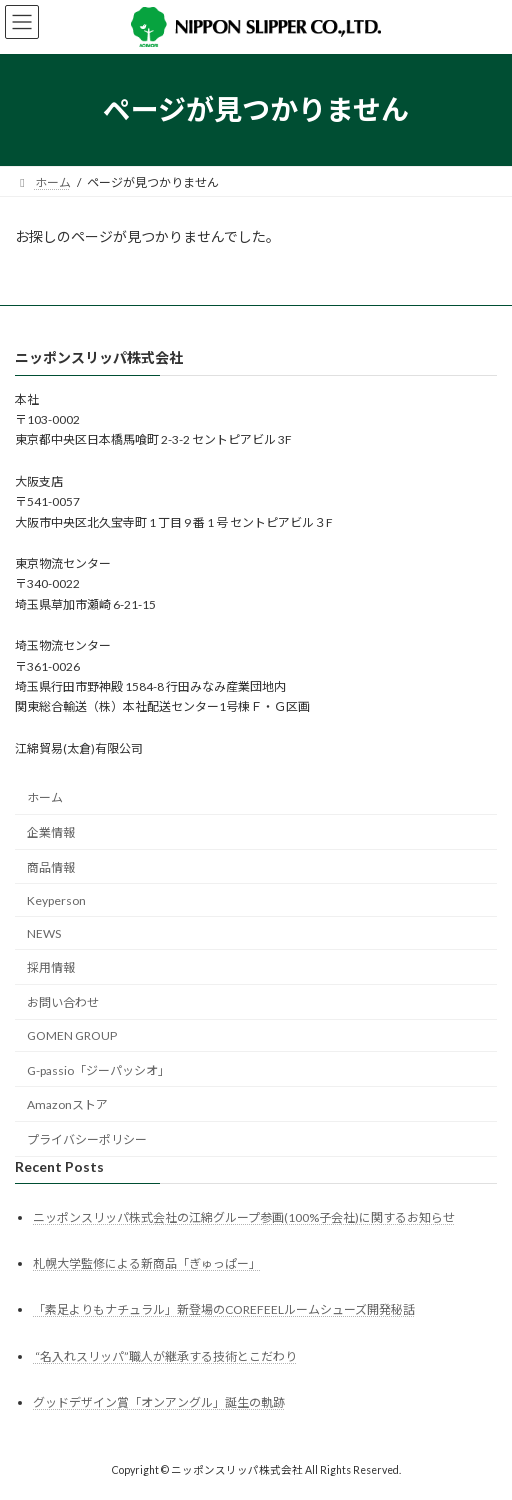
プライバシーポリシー (87, 1139)
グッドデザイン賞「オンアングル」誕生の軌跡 (159, 1402)
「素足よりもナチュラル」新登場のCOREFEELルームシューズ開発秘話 (224, 1309)
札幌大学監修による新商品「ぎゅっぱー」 (147, 1263)
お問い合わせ (63, 1002)
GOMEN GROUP (72, 1035)
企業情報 (51, 832)
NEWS (44, 932)
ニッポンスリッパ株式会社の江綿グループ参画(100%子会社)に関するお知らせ (244, 1217)
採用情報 (51, 967)
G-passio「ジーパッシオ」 (98, 1070)
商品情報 (51, 867)
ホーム (45, 797)
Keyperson (56, 900)
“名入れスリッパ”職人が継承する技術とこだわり (165, 1355)
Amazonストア (67, 1104)
